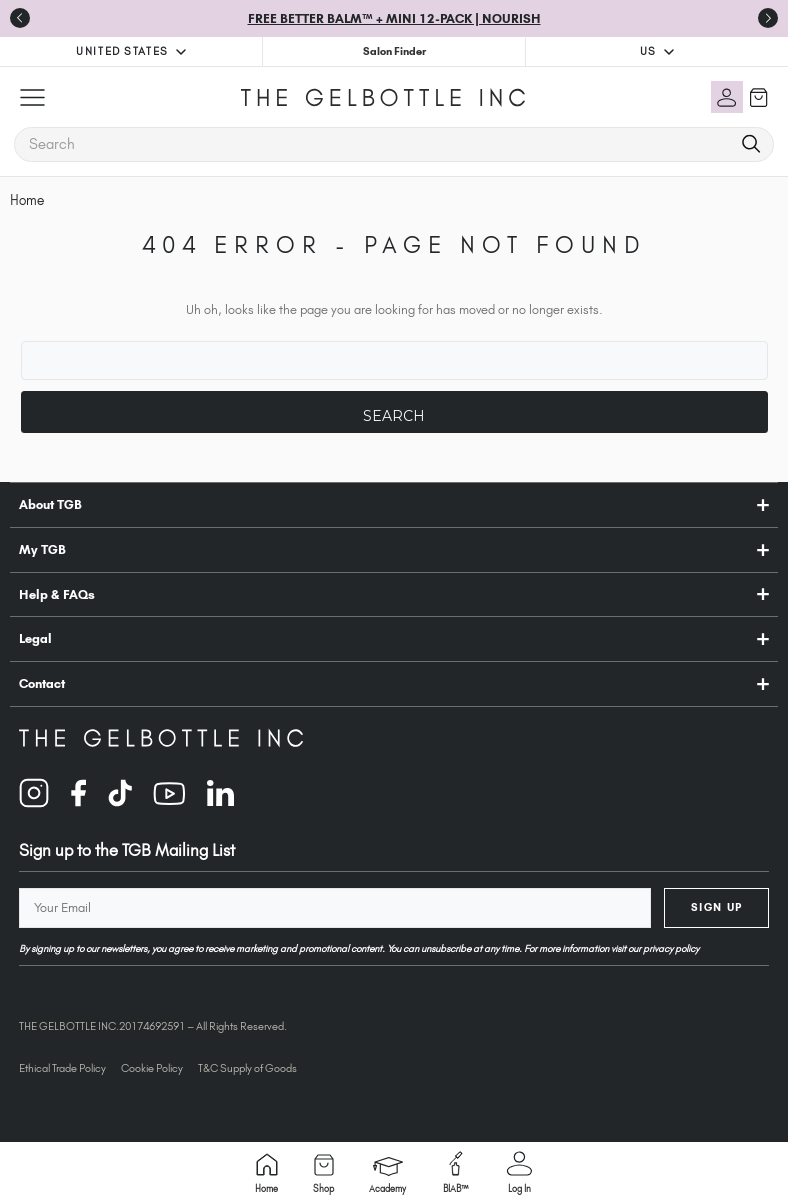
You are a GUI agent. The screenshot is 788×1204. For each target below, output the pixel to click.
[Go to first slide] (768, 18)
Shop (323, 1174)
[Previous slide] (20, 18)
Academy (387, 1175)
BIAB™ (456, 1172)
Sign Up (717, 907)
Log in (519, 1172)
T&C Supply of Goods (247, 1068)
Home (266, 1173)
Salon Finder (394, 51)
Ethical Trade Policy (62, 1068)
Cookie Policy (152, 1068)
